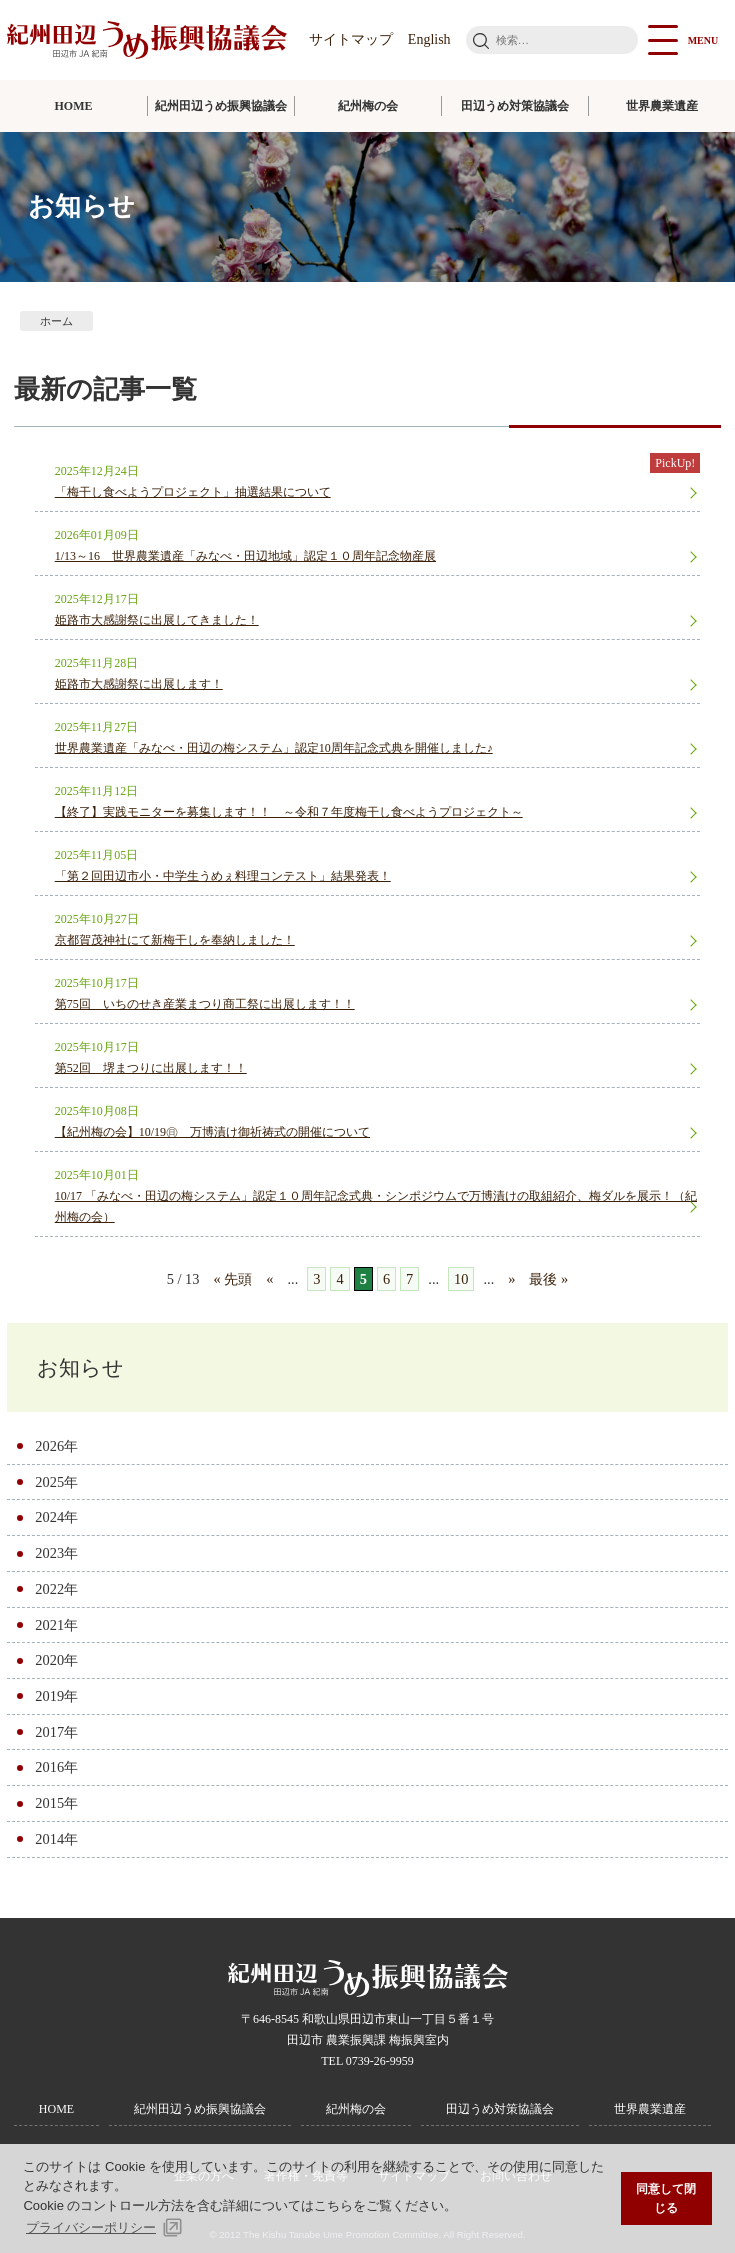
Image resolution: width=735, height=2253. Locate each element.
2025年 (56, 1482)
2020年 (56, 1660)
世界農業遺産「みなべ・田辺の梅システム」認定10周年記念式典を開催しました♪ (274, 748)
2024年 (56, 1517)
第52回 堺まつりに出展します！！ (151, 1068)
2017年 (56, 1732)
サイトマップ (351, 39)
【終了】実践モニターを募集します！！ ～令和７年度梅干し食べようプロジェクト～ (289, 812)
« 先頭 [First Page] (232, 1279)
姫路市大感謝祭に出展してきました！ (157, 620)
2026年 (56, 1446)
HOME (74, 106)
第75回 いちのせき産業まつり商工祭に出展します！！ (205, 1004)
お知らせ (80, 1367)
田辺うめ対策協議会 (515, 106)
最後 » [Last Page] (548, 1279)
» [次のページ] (511, 1279)
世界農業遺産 (662, 106)
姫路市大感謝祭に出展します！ (139, 684)
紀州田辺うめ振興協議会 (221, 106)
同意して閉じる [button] (666, 2198)
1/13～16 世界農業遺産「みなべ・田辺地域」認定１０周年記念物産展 (245, 556)
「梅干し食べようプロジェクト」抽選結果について (193, 492)
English (429, 39)
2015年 (56, 1803)
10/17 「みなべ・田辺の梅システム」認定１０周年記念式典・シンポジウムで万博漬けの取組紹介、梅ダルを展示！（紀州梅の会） (376, 1206)
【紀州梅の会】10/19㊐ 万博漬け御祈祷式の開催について (212, 1132)
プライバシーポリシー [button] (91, 2227)
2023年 (56, 1553)
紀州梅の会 (368, 106)
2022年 (56, 1589)
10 (461, 1279)
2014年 (56, 1839)
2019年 (56, 1696)
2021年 (56, 1625)
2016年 (56, 1767)
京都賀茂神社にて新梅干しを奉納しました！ (175, 940)
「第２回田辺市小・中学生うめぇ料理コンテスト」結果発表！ (223, 876)
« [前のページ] (269, 1279)
